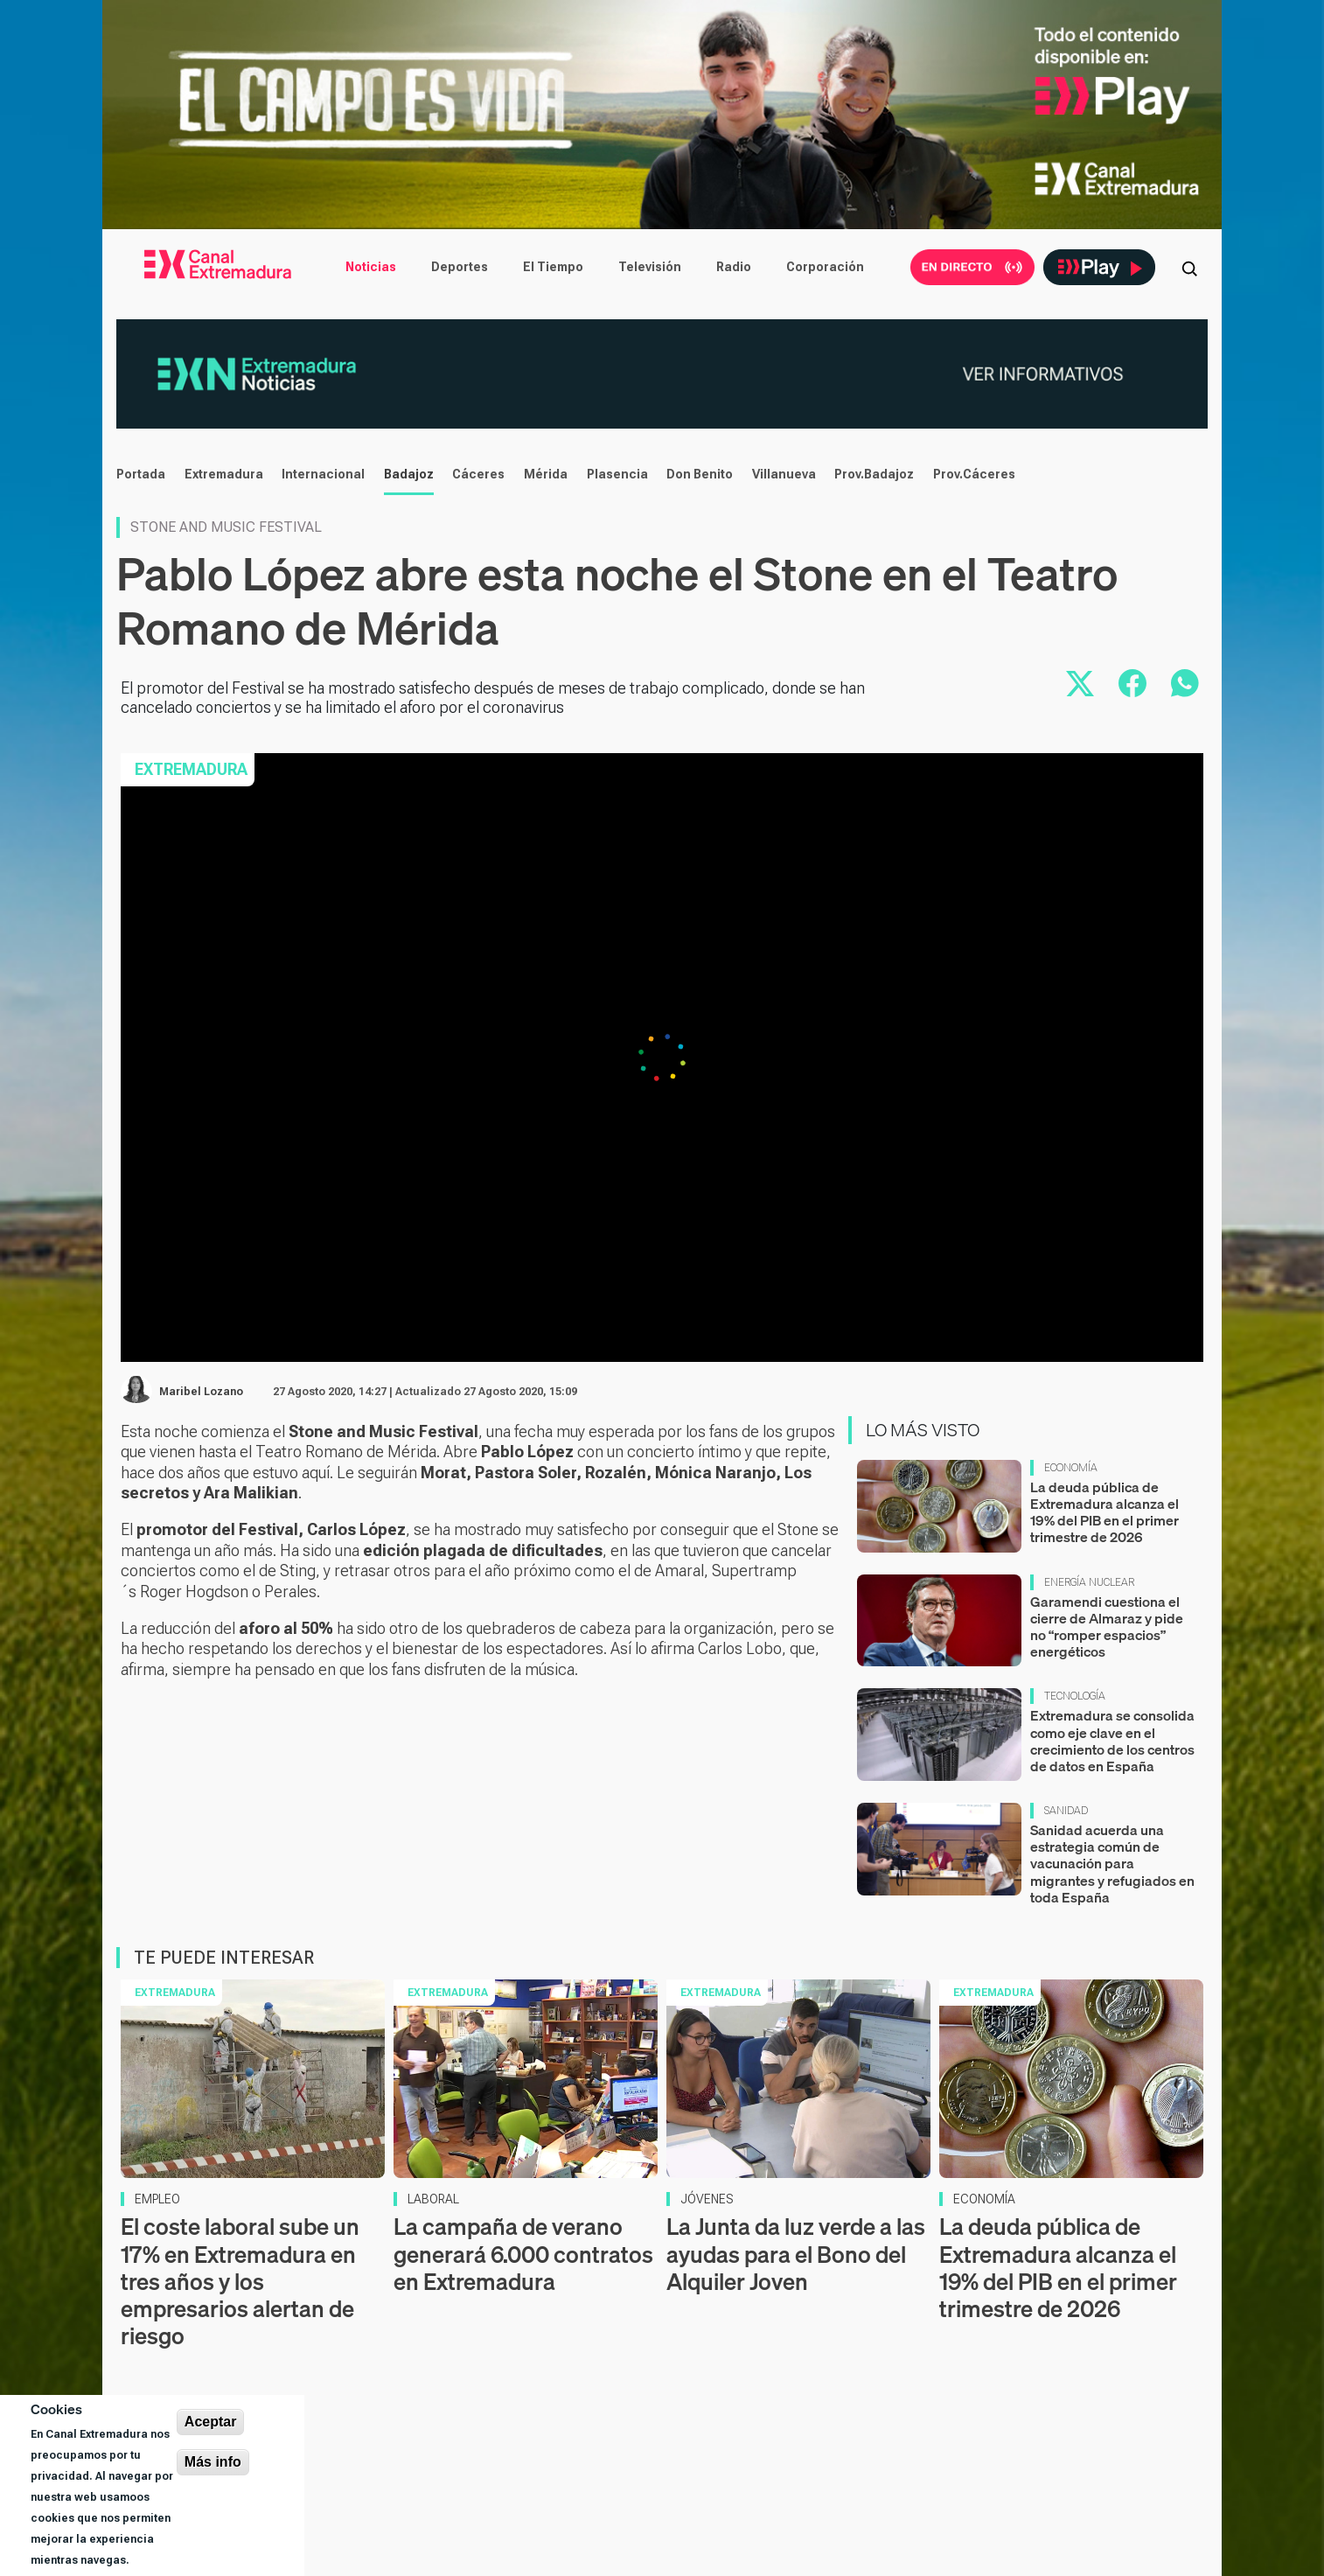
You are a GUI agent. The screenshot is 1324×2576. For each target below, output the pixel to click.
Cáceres (478, 474)
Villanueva (784, 474)
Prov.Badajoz (874, 474)
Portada (140, 474)
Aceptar (211, 2421)
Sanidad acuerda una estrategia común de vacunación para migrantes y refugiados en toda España (1112, 1864)
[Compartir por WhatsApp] (1185, 683)
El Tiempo (553, 267)
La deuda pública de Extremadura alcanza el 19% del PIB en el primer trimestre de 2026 (1104, 1512)
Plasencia (617, 474)
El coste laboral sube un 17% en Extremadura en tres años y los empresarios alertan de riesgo (240, 2281)
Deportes (459, 267)
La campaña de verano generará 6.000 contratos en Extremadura (523, 2254)
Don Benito (699, 474)
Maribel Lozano (201, 1392)
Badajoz (409, 474)
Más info (213, 2461)
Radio (733, 267)
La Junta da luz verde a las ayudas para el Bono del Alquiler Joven (795, 2254)
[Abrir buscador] (1189, 266)
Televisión (649, 267)
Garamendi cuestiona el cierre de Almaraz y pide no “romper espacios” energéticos (1106, 1627)
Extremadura (224, 474)
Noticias (370, 267)
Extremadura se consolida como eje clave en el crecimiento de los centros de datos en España (1112, 1740)
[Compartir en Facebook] (1132, 683)
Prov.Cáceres (974, 474)
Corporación (825, 267)
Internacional (323, 474)
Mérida (546, 474)
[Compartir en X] (1080, 683)
